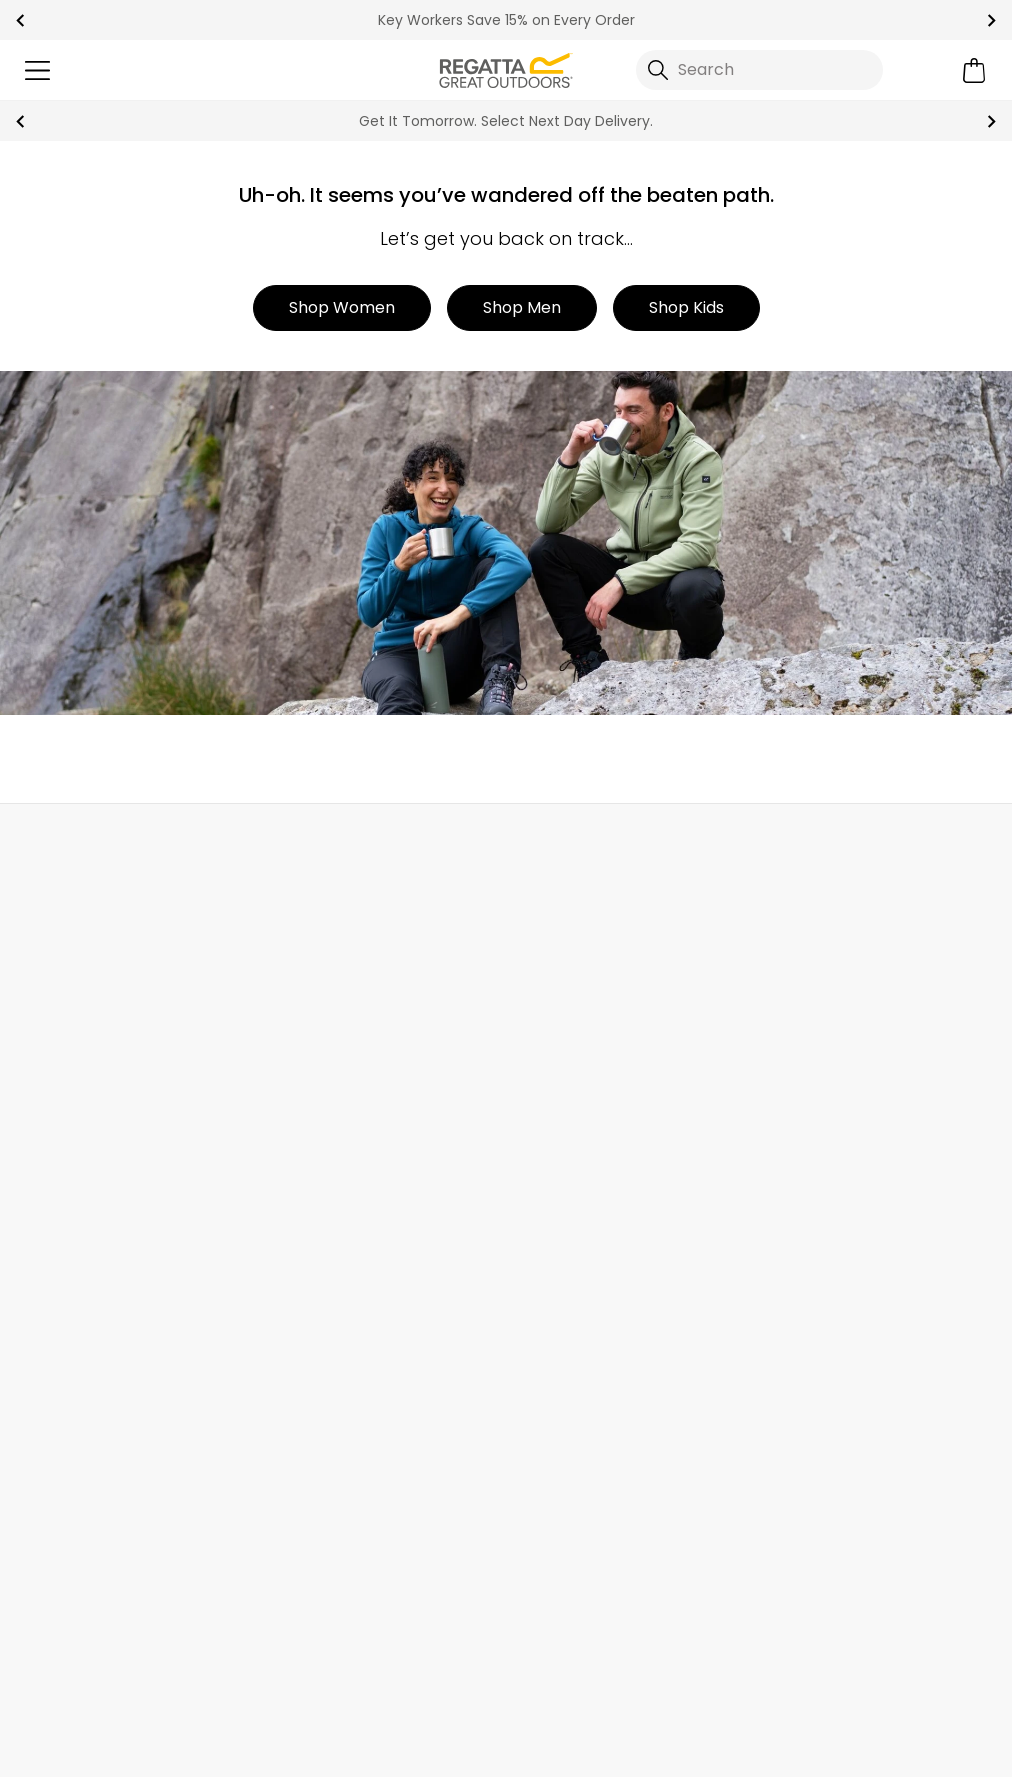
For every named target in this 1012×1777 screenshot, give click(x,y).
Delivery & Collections (99, 996)
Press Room (551, 1156)
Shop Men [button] (522, 307)
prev (20, 20)
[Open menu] (37, 70)
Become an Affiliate (827, 1347)
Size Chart (790, 1060)
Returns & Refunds (87, 1028)
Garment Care (807, 1315)
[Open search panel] (760, 70)
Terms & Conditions (591, 1748)
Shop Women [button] (342, 307)
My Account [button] (272, 847)
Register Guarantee (827, 1028)
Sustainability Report (585, 1124)
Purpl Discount (806, 1188)
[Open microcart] (974, 70)
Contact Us (817, 847)
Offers (775, 1124)
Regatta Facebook (328, 1659)
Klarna (775, 1284)
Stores (530, 1060)
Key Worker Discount (830, 1252)
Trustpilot (54, 1658)
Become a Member (825, 996)
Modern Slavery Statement (609, 1284)
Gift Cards (790, 1092)
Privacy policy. (275, 1559)
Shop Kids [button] (686, 307)
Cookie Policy (928, 1748)
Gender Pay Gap (571, 1188)
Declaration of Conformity (608, 1315)
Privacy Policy (772, 1748)
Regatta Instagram (410, 1659)
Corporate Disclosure (588, 1252)
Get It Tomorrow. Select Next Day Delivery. (506, 121)
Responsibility (558, 1220)
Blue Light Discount (823, 1220)
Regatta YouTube (451, 1659)
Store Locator (546, 847)
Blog (523, 1028)
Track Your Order (80, 1060)
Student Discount (818, 1156)
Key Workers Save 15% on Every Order (506, 20)
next (991, 20)
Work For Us (549, 1092)
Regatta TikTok (369, 1659)
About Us (541, 996)
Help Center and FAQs (345, 1028)
